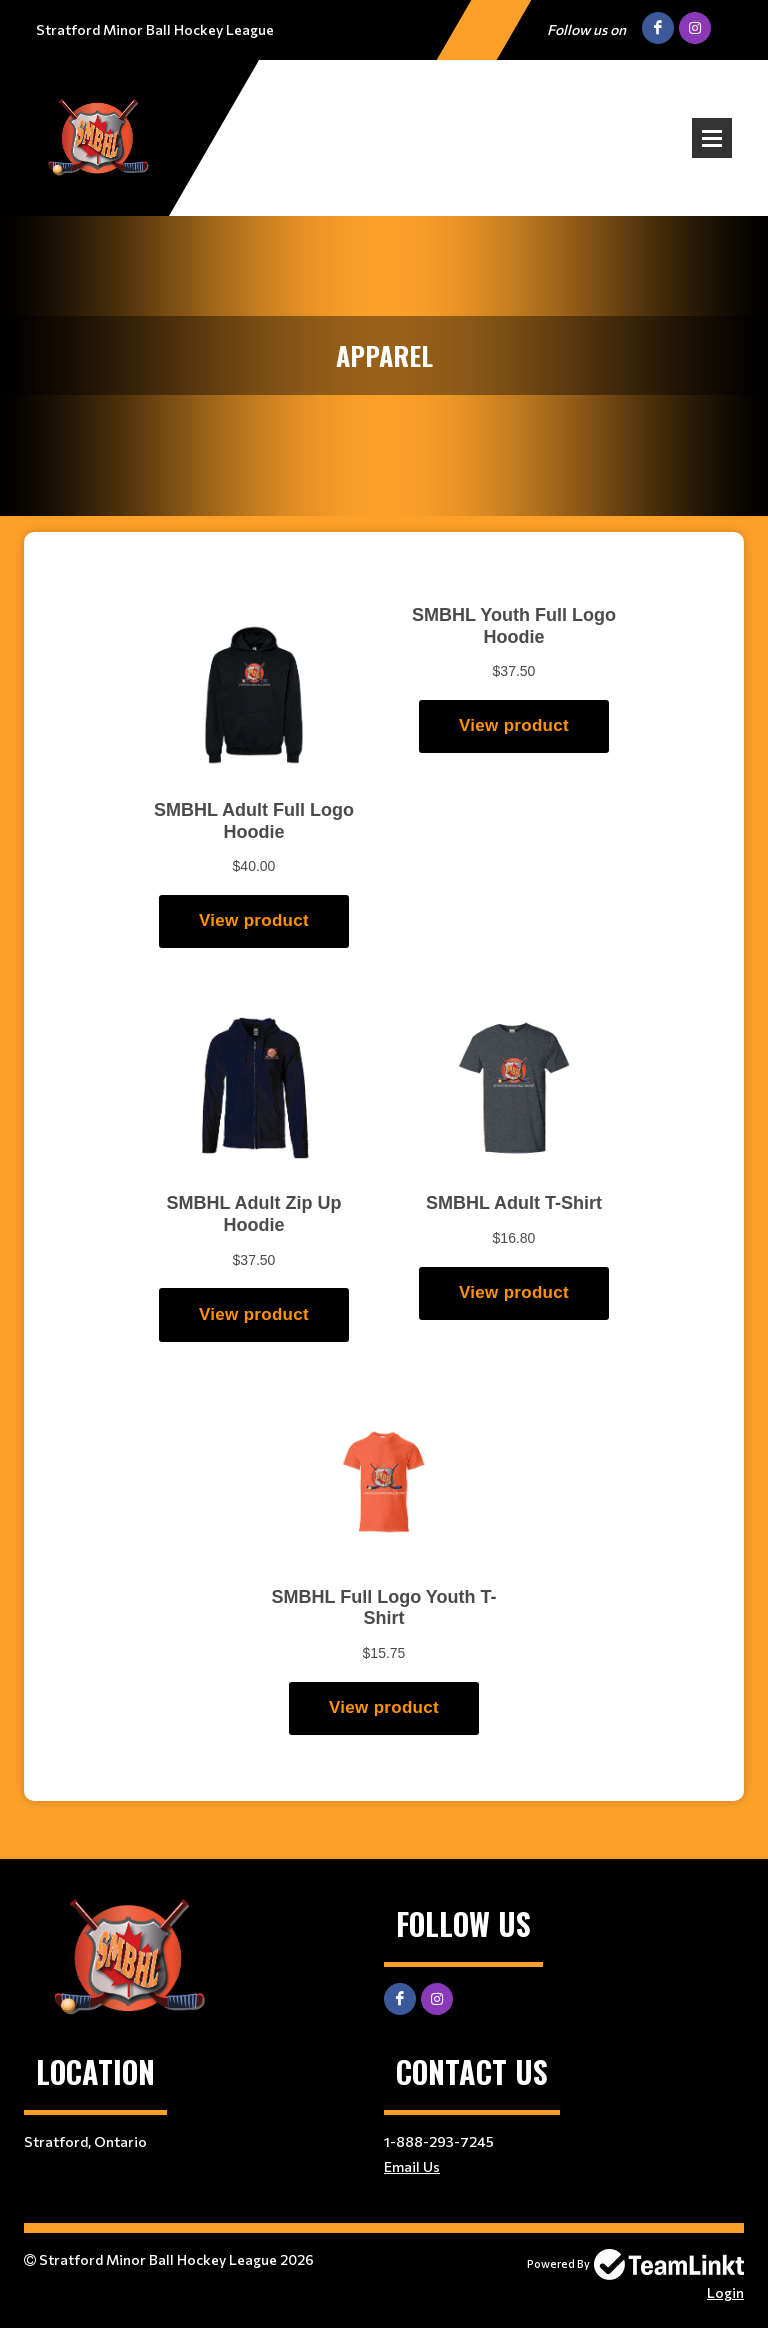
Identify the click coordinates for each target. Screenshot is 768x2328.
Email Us (412, 2166)
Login (725, 2292)
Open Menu (712, 138)
